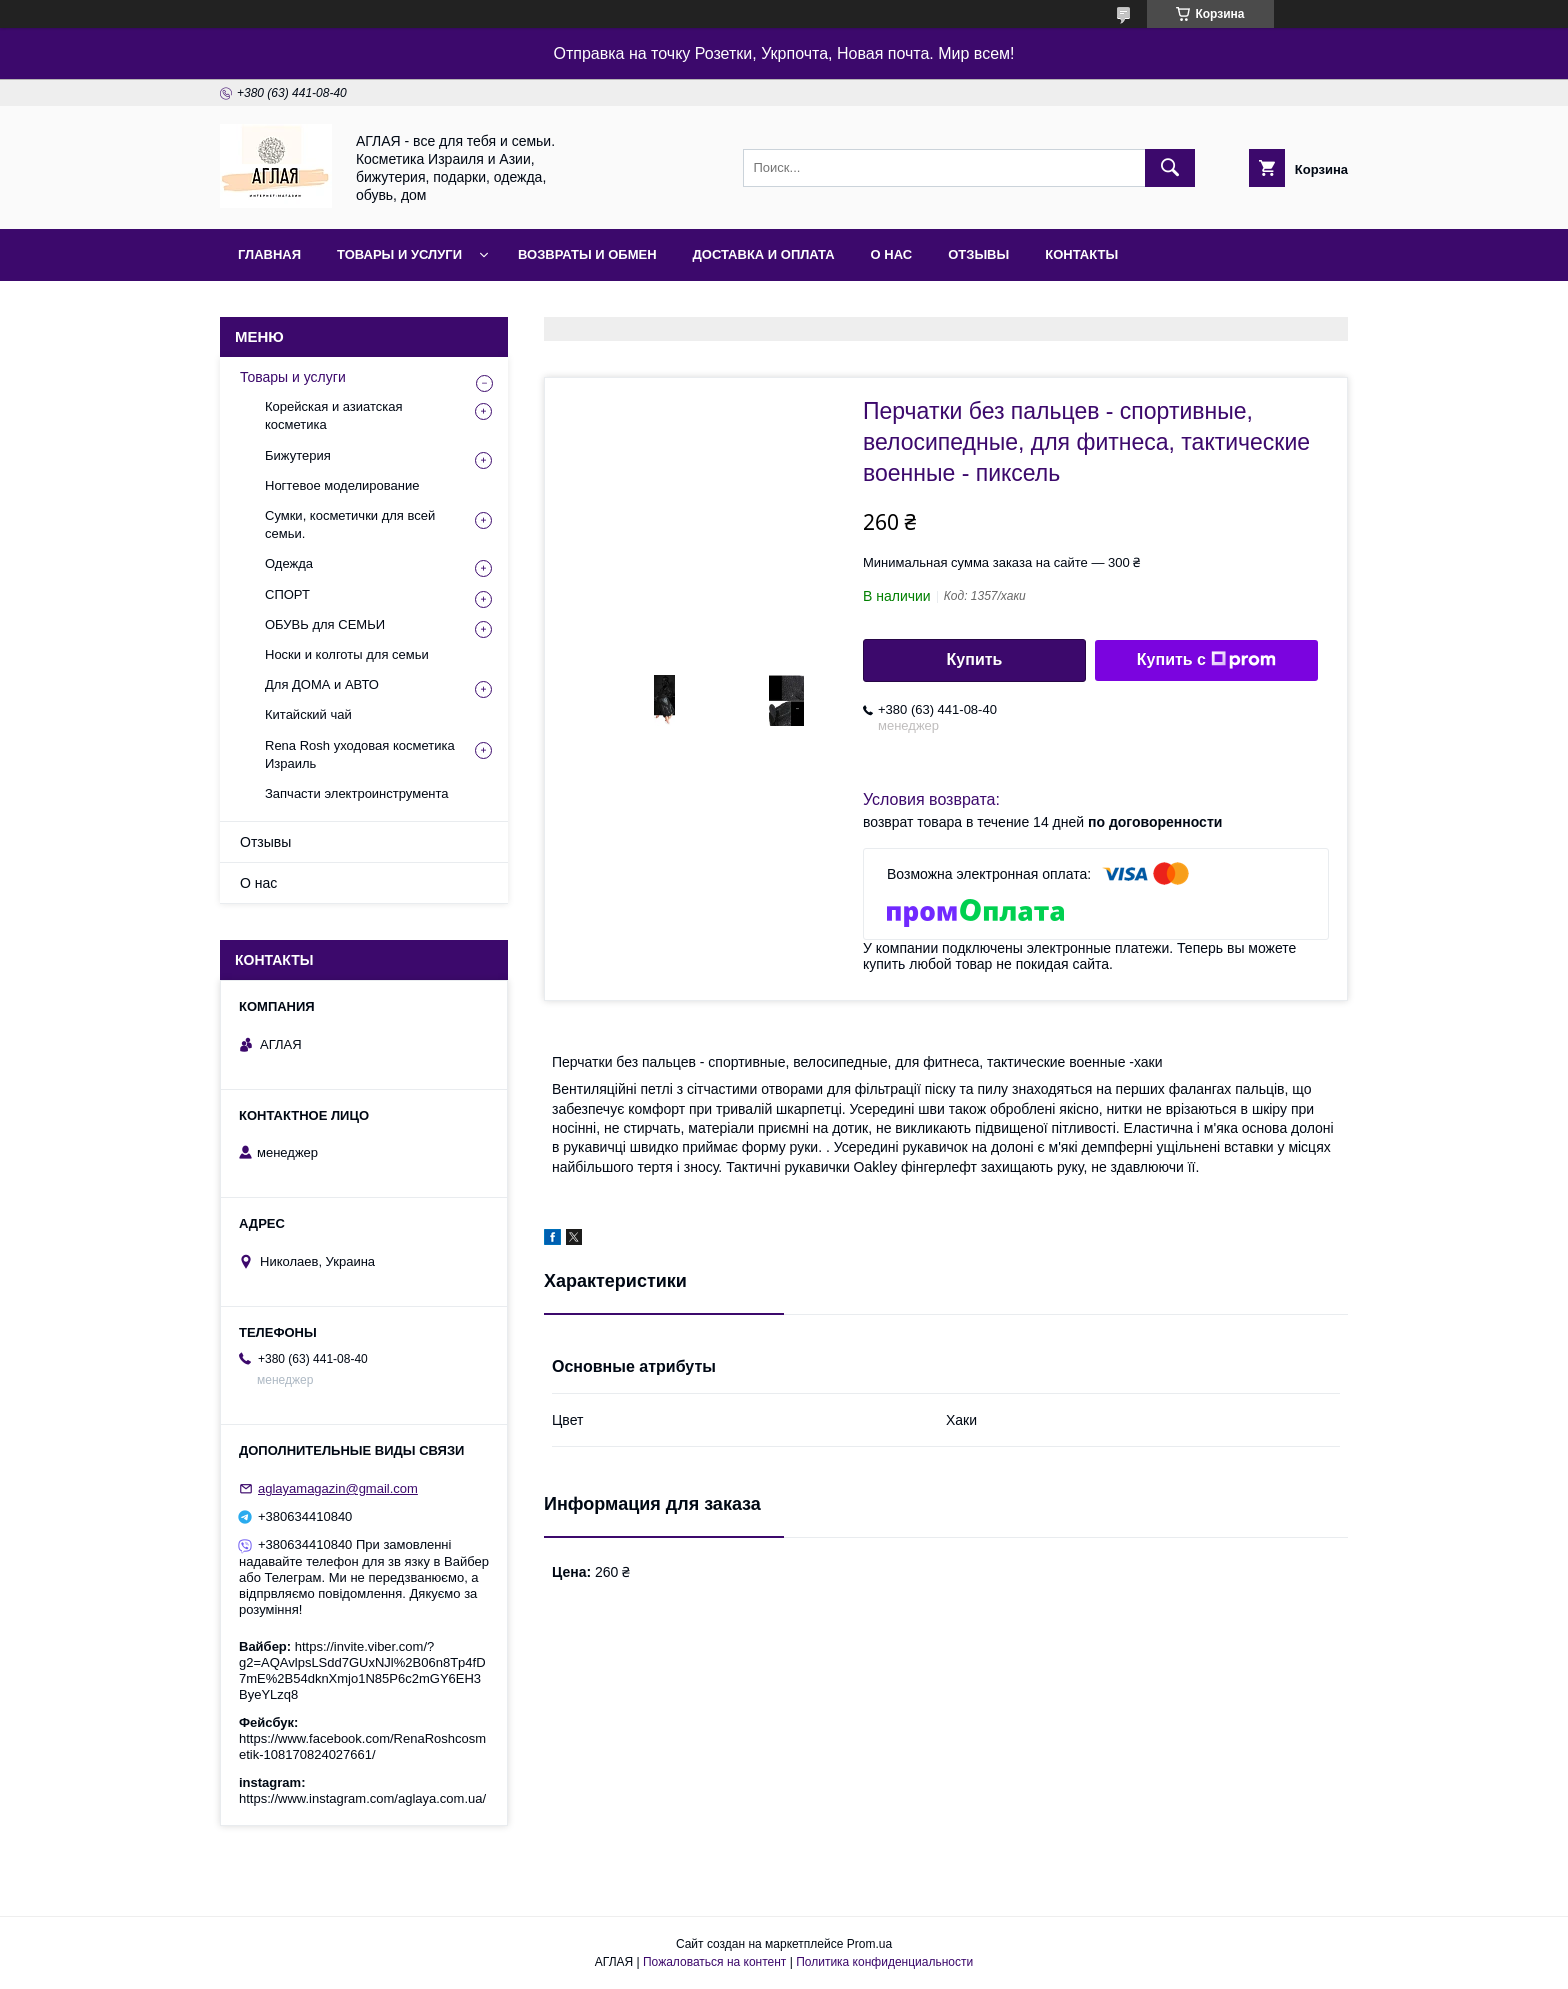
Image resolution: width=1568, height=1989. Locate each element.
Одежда (289, 563)
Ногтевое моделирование (342, 485)
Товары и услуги (399, 254)
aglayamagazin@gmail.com (338, 1488)
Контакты (1081, 254)
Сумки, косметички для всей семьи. (350, 524)
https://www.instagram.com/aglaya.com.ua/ (362, 1798)
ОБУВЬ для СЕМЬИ (325, 624)
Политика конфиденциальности (884, 1962)
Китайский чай (308, 714)
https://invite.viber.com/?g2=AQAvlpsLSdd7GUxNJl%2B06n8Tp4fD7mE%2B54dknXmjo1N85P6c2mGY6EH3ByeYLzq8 (362, 1670)
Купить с (1206, 660)
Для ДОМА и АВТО (322, 684)
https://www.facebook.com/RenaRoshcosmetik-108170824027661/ (362, 1746)
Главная (269, 254)
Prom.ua (869, 1944)
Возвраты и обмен (587, 254)
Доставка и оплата (764, 254)
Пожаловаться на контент (714, 1962)
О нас (892, 254)
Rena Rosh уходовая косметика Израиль (360, 754)
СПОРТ (287, 594)
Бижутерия (298, 455)
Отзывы (978, 254)
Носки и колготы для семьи (347, 654)
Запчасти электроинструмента (357, 793)
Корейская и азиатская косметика (334, 415)
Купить (975, 659)
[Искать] (1170, 168)
